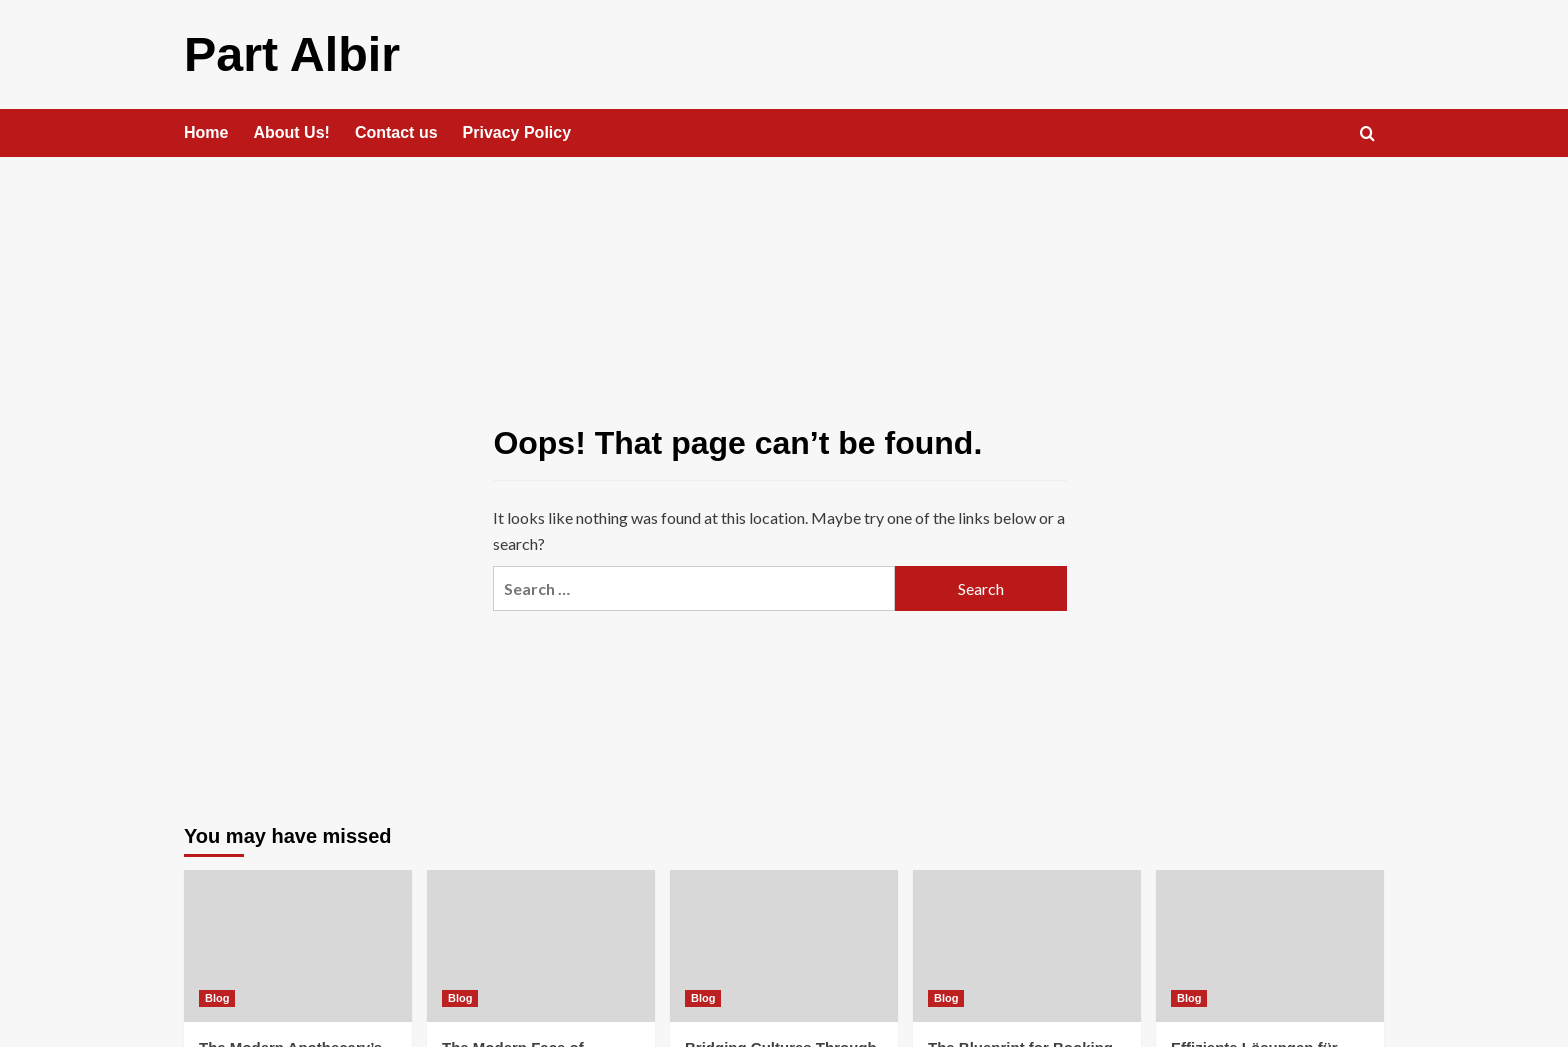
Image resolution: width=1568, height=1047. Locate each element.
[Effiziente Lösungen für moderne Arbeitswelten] (1270, 945)
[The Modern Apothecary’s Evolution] (298, 945)
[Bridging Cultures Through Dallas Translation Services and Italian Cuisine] (784, 945)
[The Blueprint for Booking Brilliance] (1027, 945)
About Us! (291, 131)
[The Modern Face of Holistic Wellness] (541, 945)
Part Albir (291, 53)
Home (206, 131)
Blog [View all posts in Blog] (217, 997)
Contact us (396, 131)
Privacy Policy (517, 131)
